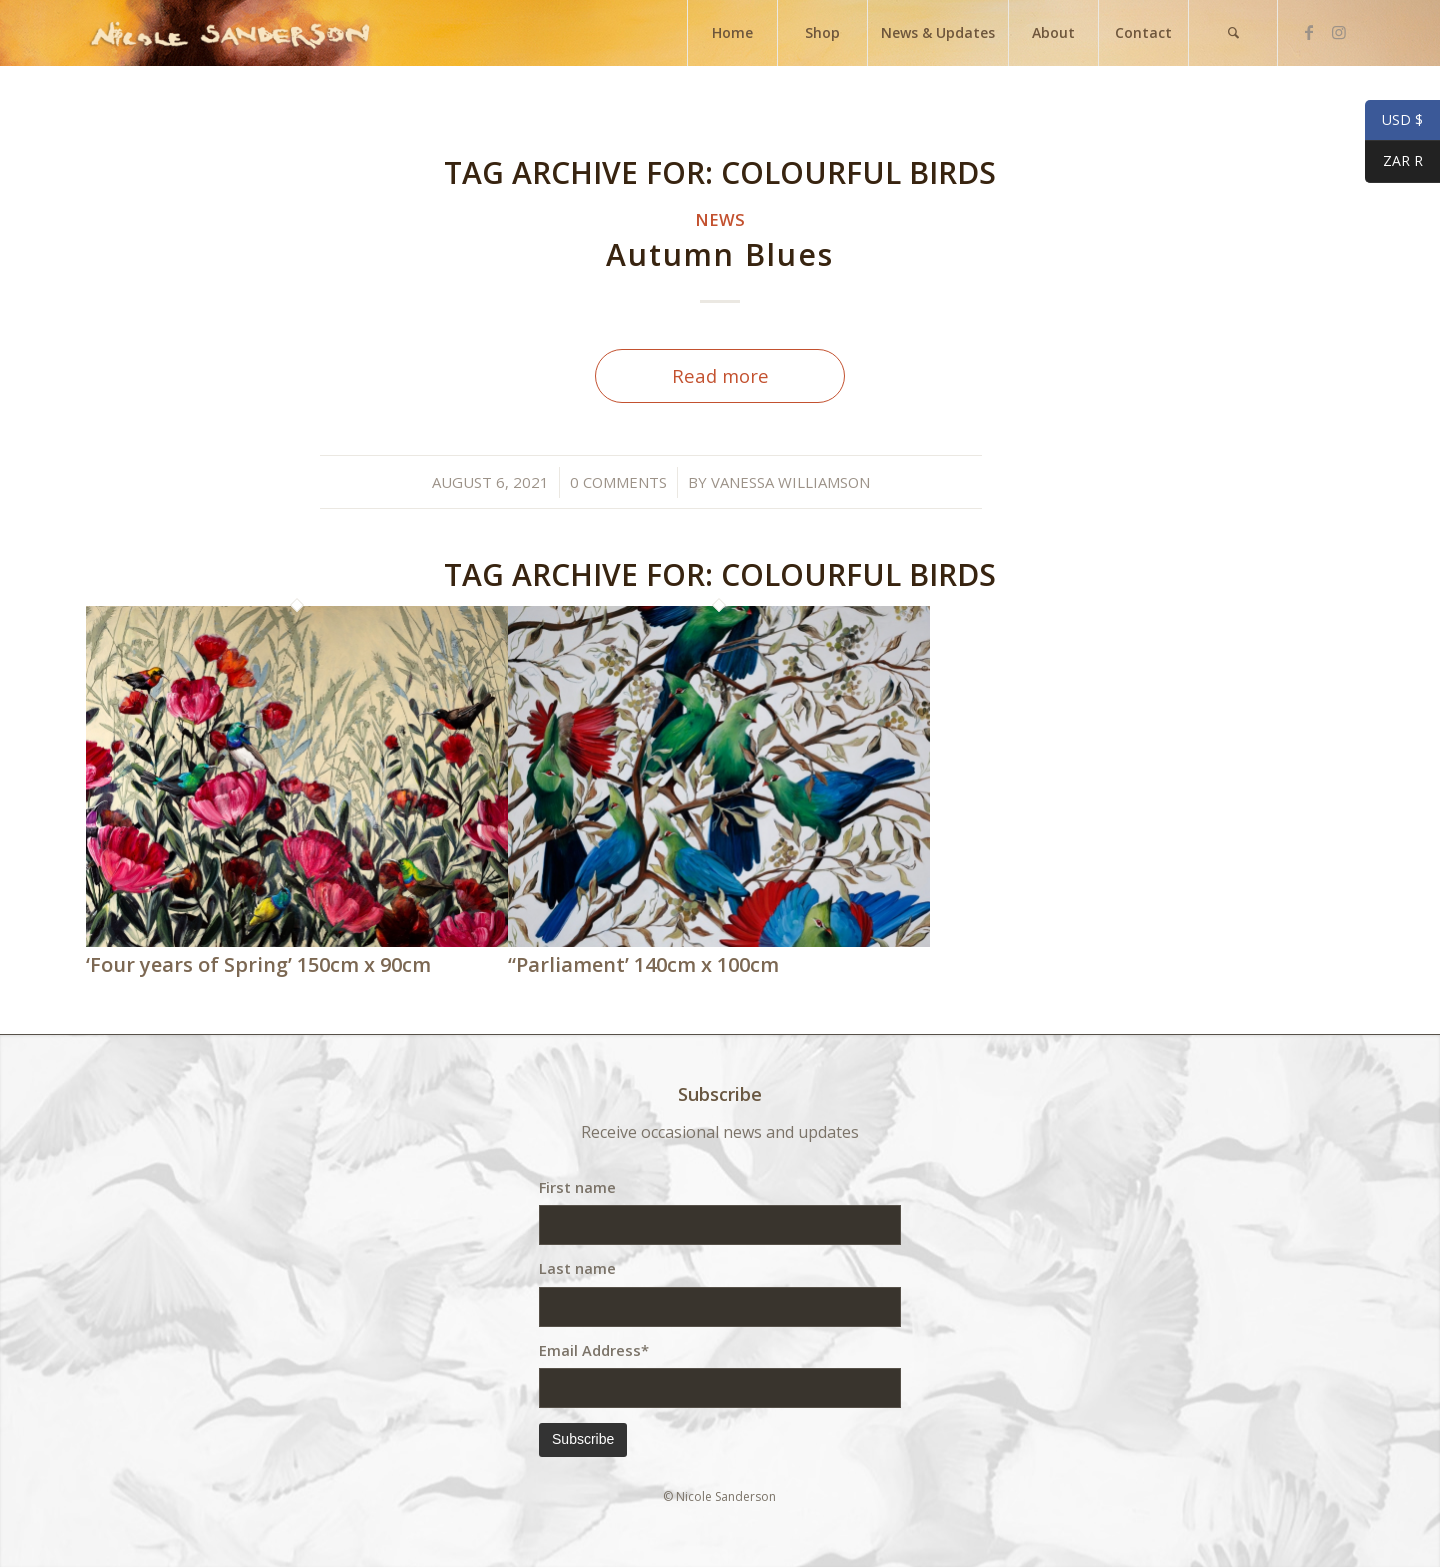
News (720, 219)
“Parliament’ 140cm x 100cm (643, 964)
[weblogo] (230, 33)
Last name (577, 1268)
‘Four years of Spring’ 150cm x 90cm (258, 964)
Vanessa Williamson (790, 482)
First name (577, 1187)
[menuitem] (732, 33)
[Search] (1233, 33)
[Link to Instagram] (1339, 32)
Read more (720, 375)
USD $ (1394, 121)
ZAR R (1394, 163)
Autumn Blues (720, 254)
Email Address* (594, 1350)
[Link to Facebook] (1309, 32)
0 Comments (618, 482)
